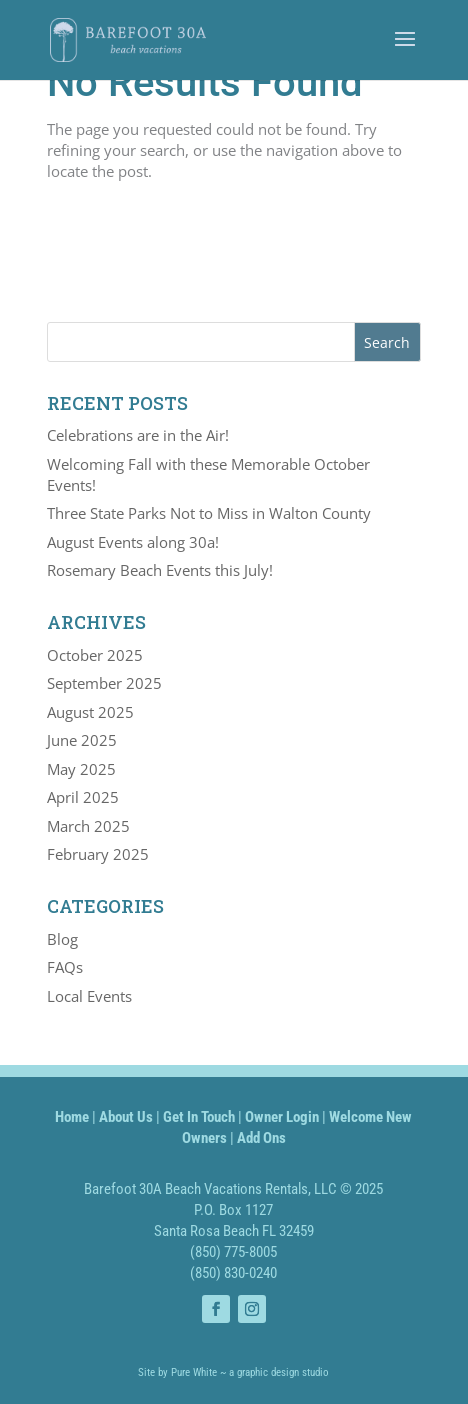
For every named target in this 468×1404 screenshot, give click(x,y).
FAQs (65, 967)
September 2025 (104, 683)
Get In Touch (199, 1117)
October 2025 (95, 655)
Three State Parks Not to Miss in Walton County (209, 513)
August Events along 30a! (133, 542)
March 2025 (88, 826)
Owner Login (282, 1117)
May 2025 (81, 769)
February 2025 (98, 854)
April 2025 (83, 797)
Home (72, 1117)
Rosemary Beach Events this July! (160, 570)
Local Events (89, 996)
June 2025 (82, 740)
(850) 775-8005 (233, 1252)
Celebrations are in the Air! (138, 435)
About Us (126, 1117)
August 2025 (90, 712)
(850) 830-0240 (233, 1273)
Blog (62, 939)
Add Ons (261, 1138)
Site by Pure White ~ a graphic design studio (233, 1372)
